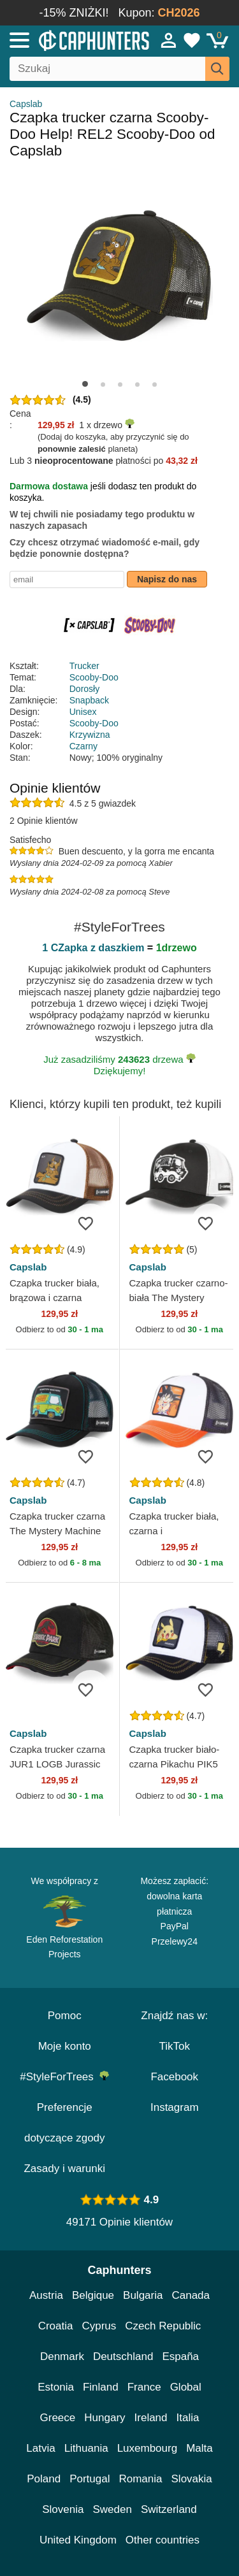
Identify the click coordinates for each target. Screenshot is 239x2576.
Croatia (55, 2326)
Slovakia (191, 2479)
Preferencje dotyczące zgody (64, 2122)
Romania (140, 2479)
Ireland (151, 2418)
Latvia (40, 2448)
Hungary (104, 2418)
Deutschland (123, 2356)
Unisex (83, 712)
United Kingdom (78, 2540)
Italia (188, 2418)
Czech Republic (163, 2326)
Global (185, 2387)
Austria (46, 2295)
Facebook (174, 2077)
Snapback (89, 700)
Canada (190, 2295)
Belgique (93, 2295)
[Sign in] (168, 40)
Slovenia (62, 2509)
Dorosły (84, 689)
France (144, 2387)
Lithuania (86, 2448)
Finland (101, 2387)
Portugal (89, 2479)
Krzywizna (89, 735)
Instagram (174, 2107)
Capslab (26, 104)
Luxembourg (147, 2448)
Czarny (83, 746)
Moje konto (64, 2046)
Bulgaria (143, 2295)
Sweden (111, 2509)
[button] (85, 384)
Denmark (62, 2356)
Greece (58, 2418)
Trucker (84, 666)
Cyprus (99, 2326)
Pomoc (65, 2016)
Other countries (162, 2540)
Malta (199, 2448)
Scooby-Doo (94, 677)
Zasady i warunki (64, 2168)
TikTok (175, 2046)
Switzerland (169, 2509)
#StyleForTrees (64, 2077)
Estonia (56, 2387)
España (180, 2356)
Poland (44, 2479)
